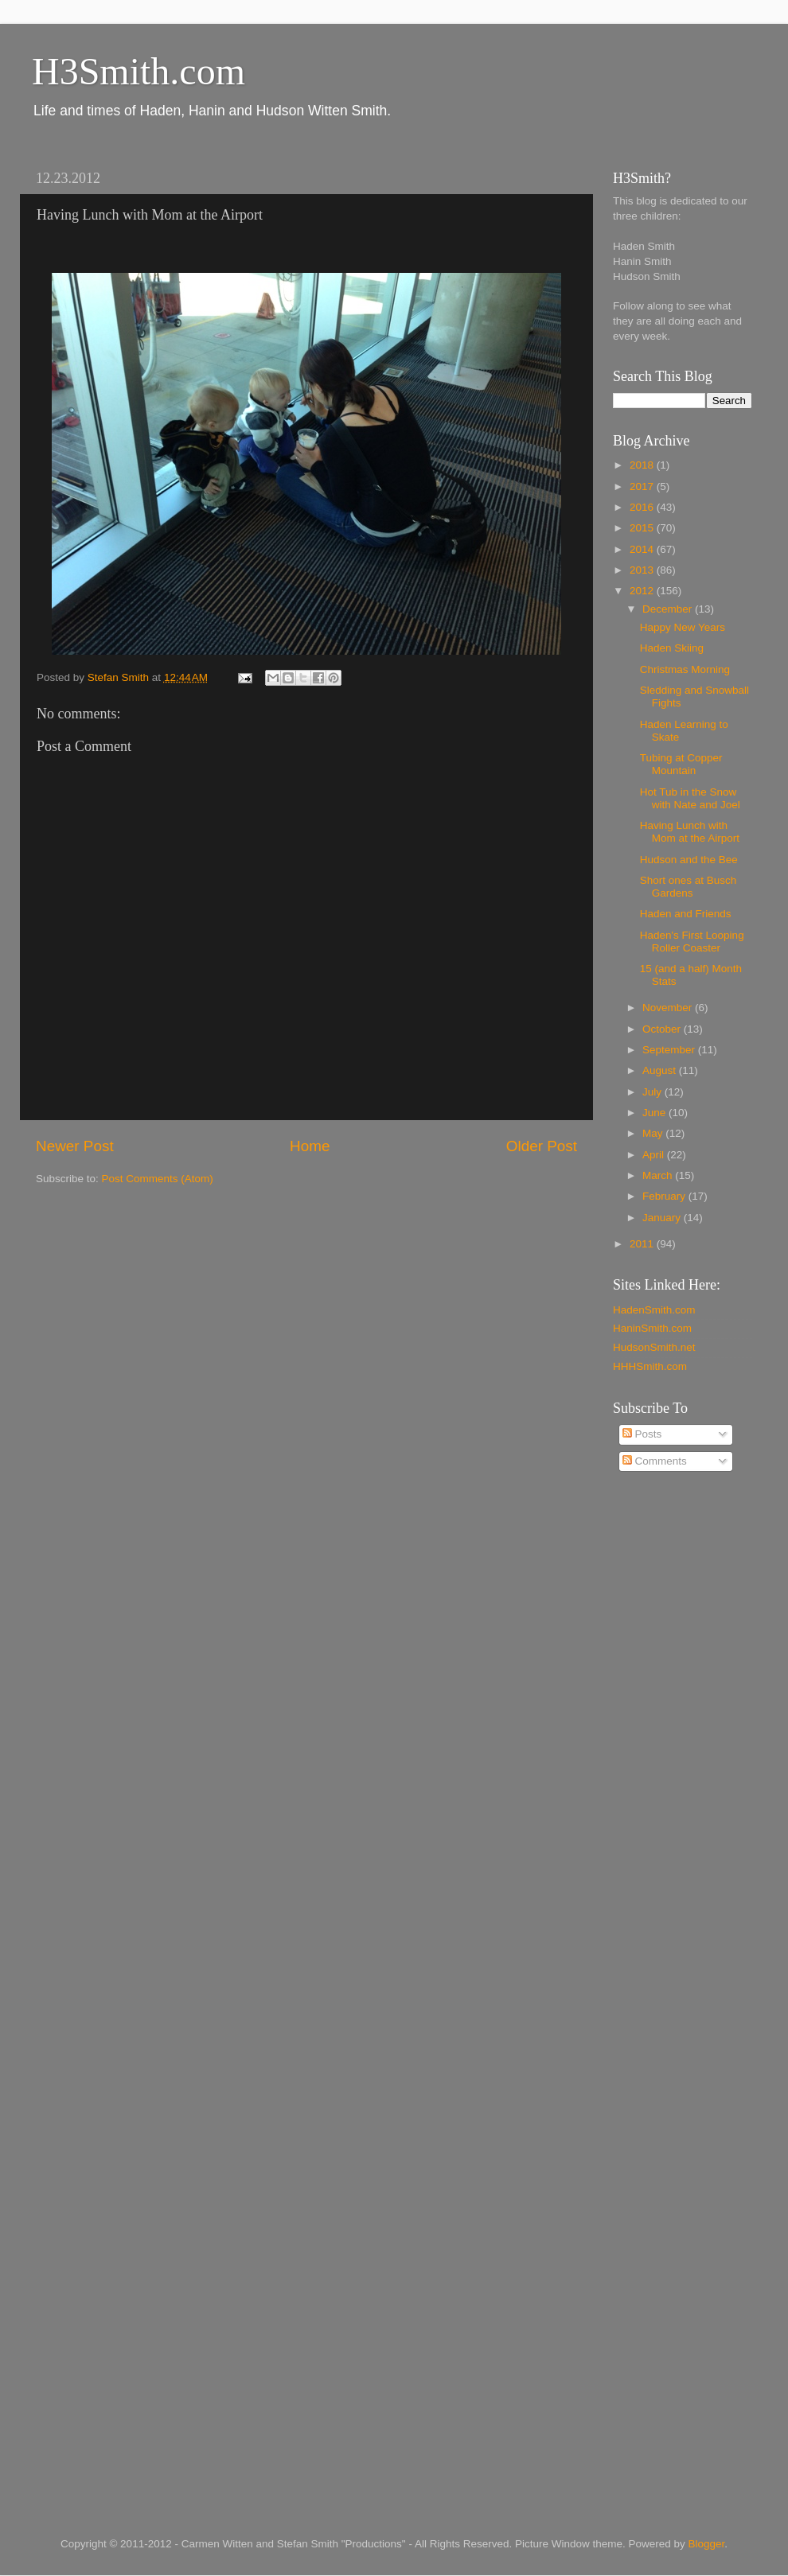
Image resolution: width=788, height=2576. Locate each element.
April (654, 1155)
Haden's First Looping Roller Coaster (692, 941)
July (653, 1092)
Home (310, 1146)
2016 (643, 507)
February (665, 1196)
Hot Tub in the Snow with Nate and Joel (690, 798)
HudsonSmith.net (654, 1347)
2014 (643, 549)
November (668, 1008)
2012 (643, 591)
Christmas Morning (685, 669)
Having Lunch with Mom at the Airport (689, 831)
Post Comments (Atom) (157, 1179)
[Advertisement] (676, 1740)
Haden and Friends (685, 914)
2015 (643, 528)
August (660, 1070)
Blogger (707, 2544)
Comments (654, 1461)
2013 (643, 570)
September (670, 1050)
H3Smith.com (138, 71)
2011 (643, 1244)
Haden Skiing (672, 648)
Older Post (541, 1146)
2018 (643, 465)
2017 (643, 486)
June (655, 1113)
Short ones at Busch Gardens (688, 886)
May (653, 1133)
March (658, 1175)
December (668, 609)
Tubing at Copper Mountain (681, 764)
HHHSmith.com (650, 1366)
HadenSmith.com (654, 1310)
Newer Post (75, 1146)
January (663, 1218)
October (663, 1029)
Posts (642, 1434)
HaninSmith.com (652, 1328)
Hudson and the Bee (689, 860)
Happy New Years (682, 627)
